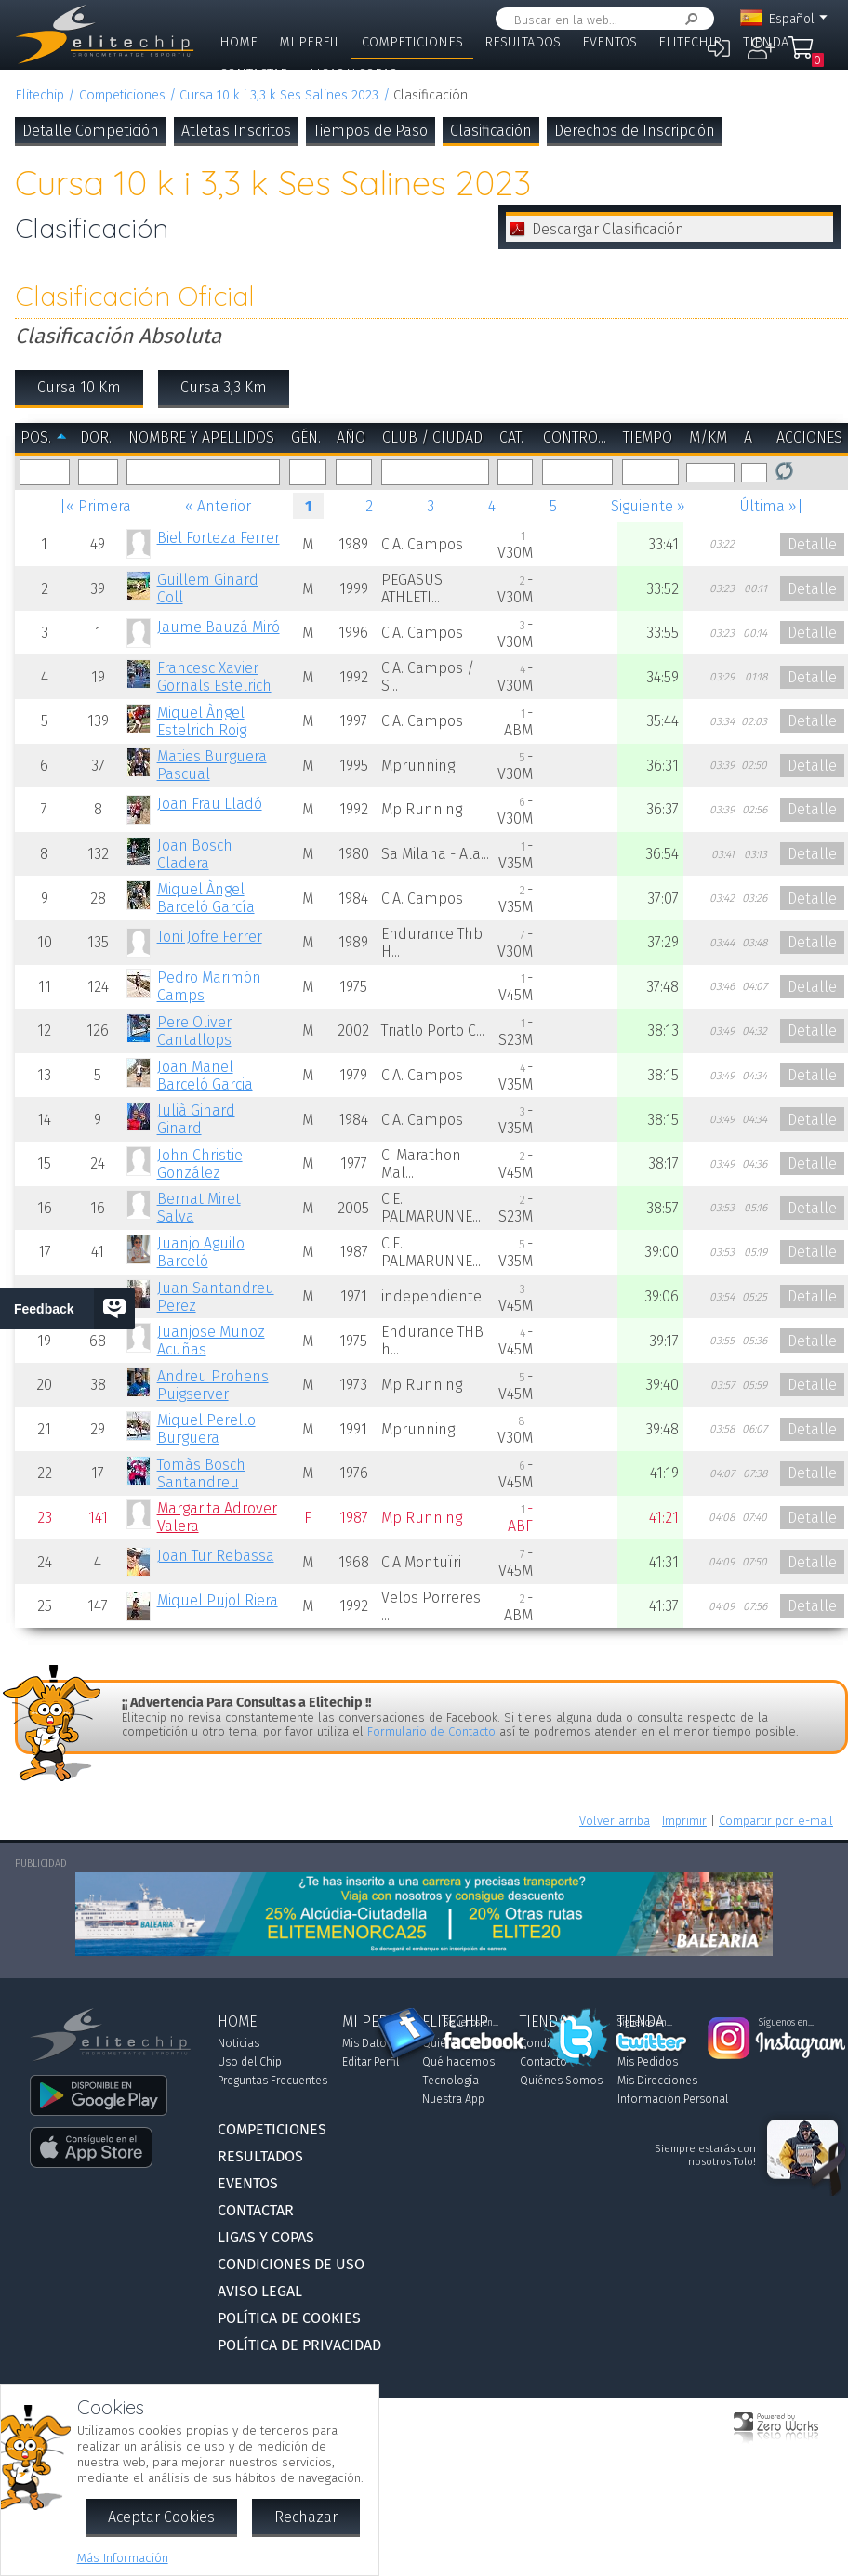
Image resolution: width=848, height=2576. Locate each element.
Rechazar (306, 2517)
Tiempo (647, 437)
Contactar (253, 74)
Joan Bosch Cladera (194, 854)
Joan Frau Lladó (209, 803)
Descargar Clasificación (608, 229)
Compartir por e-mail (776, 1821)
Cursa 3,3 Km (223, 387)
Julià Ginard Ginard (196, 1119)
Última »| (771, 506)
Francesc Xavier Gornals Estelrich (214, 676)
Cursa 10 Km (79, 387)
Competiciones (412, 42)
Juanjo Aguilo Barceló (201, 1252)
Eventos (609, 42)
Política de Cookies (289, 2318)
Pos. (35, 437)
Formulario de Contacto (431, 1731)
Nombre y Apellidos (201, 437)
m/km (708, 437)
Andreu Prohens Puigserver (213, 1385)
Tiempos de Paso (370, 130)
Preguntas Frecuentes (272, 2080)
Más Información (122, 2558)
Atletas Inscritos (236, 130)
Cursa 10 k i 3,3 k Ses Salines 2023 (278, 95)
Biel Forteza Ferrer (218, 538)
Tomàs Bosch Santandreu (201, 1473)
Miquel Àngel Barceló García (206, 898)
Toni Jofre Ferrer (209, 936)
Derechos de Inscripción (634, 130)
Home (238, 42)
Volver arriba (614, 1821)
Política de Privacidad (299, 2345)
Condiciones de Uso (291, 2264)
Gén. (306, 437)
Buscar (688, 19)
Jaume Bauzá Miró (218, 627)
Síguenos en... (471, 2022)
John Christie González (200, 1164)
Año (351, 437)
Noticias (238, 2043)
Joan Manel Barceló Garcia (205, 1075)
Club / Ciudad (432, 437)
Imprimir (684, 1821)
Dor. (96, 437)
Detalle (812, 544)
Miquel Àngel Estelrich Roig (201, 721)
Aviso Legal (260, 2291)
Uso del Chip (250, 2061)
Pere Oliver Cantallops (194, 1031)
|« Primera (95, 506)
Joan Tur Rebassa (215, 1556)
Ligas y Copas (353, 74)
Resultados (522, 42)
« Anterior (218, 506)
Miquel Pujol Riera (217, 1600)
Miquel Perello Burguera (206, 1429)
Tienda (765, 42)
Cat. (511, 437)
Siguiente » (648, 506)
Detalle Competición (90, 130)
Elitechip (690, 42)
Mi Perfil (309, 42)
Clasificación (491, 130)
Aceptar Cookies (161, 2517)
